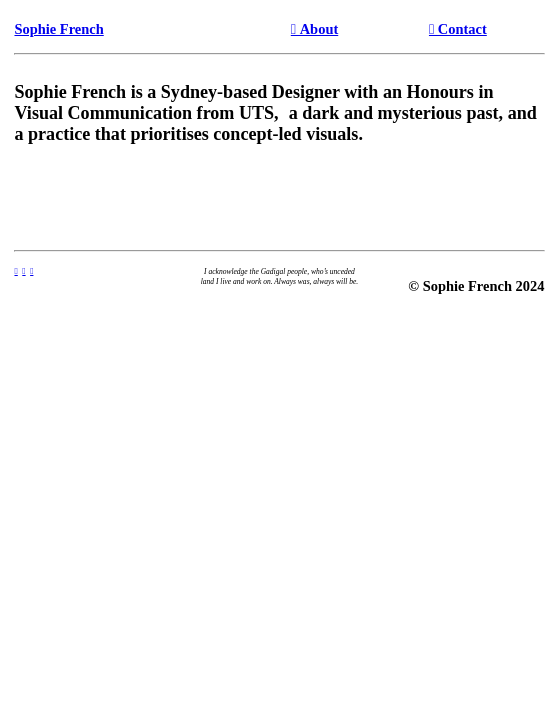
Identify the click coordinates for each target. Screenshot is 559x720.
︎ (23, 271)
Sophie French (58, 29)
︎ (31, 271)
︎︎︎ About (314, 29)
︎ (15, 271)
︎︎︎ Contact (458, 29)
